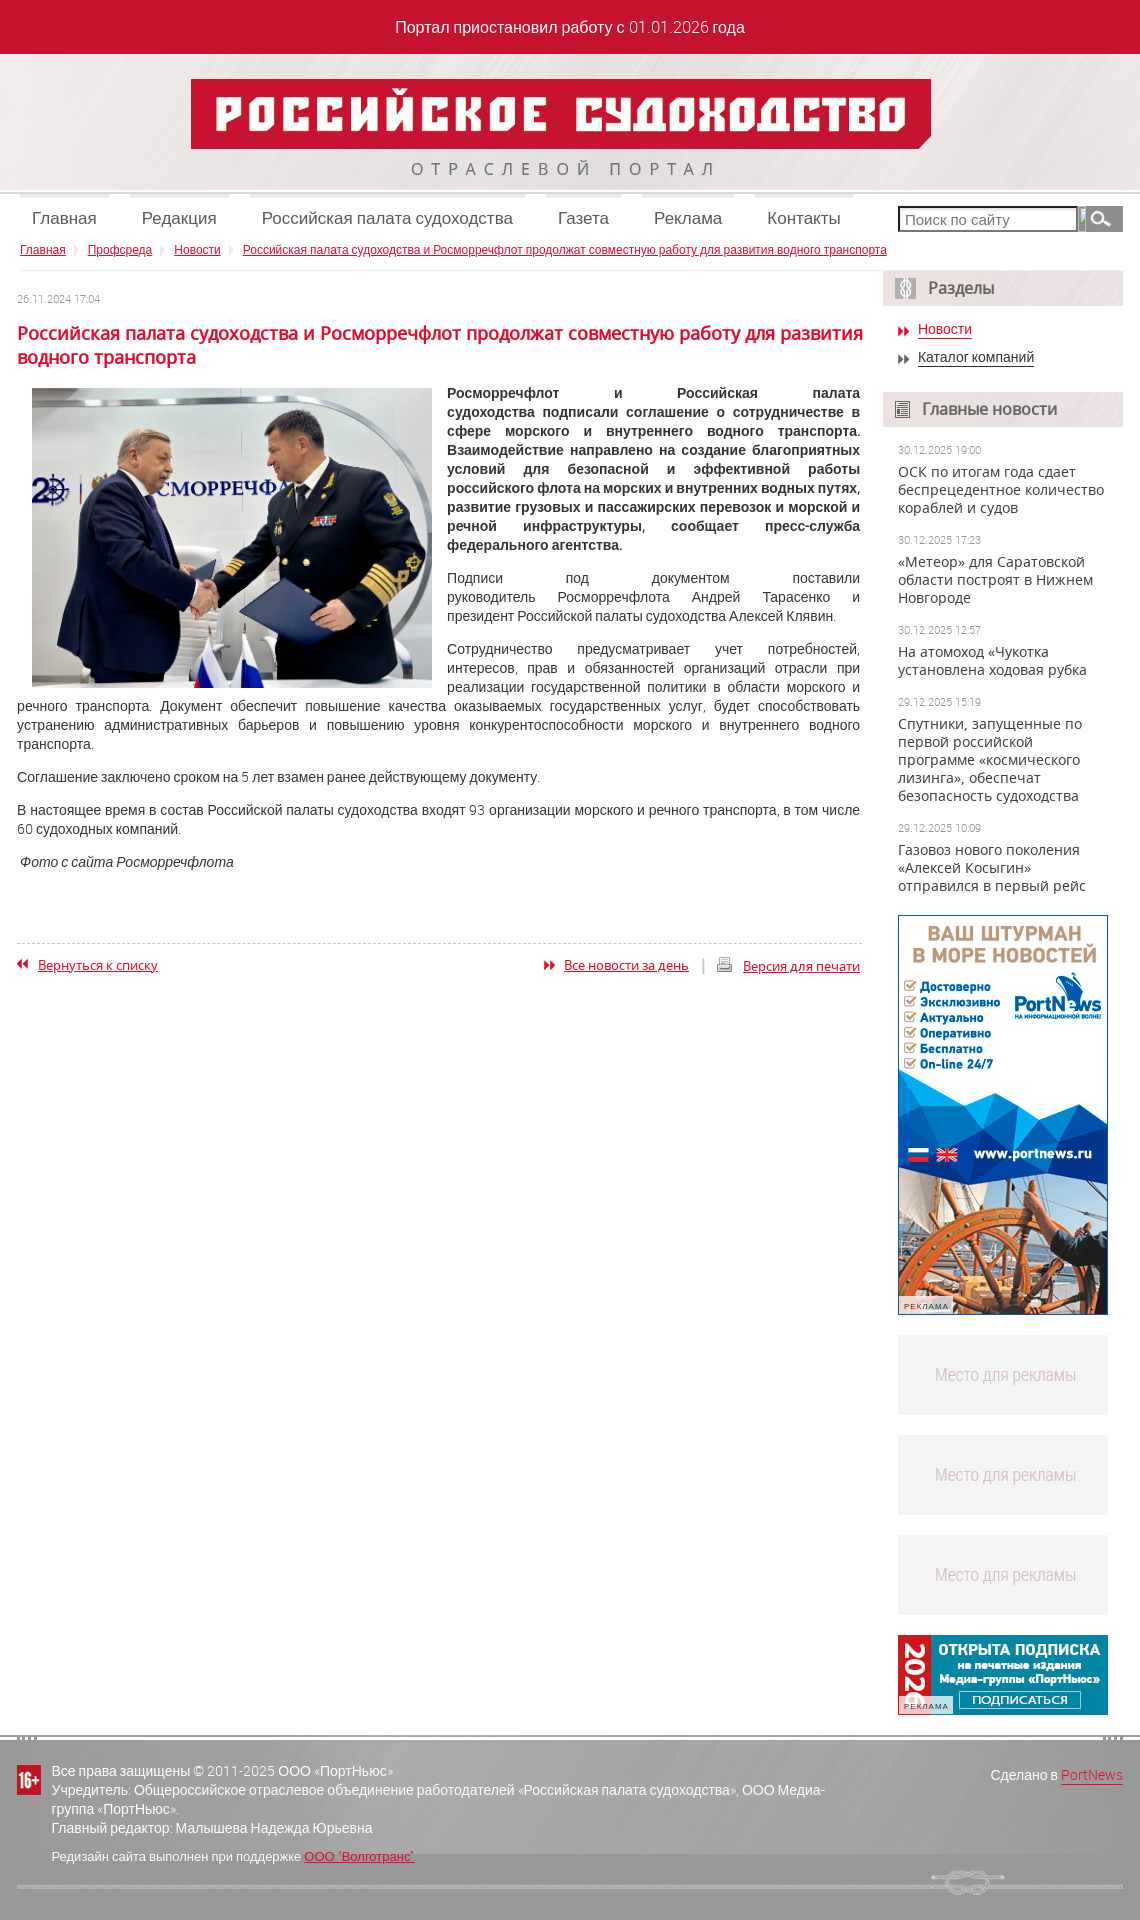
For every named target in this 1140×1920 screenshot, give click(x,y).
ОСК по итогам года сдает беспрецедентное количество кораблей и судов (1001, 490)
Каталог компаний (976, 357)
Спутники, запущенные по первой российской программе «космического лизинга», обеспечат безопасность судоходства (990, 760)
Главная (64, 217)
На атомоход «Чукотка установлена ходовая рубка (992, 661)
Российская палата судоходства (387, 217)
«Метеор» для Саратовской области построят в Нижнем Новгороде (995, 580)
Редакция (179, 217)
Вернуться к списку (98, 965)
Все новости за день (626, 965)
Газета (583, 217)
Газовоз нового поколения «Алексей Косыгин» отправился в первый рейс (992, 868)
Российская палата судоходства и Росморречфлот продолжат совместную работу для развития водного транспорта (565, 249)
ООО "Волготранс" (359, 1856)
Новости (197, 249)
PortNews (1092, 1774)
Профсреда (120, 249)
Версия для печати (801, 966)
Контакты (803, 217)
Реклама (688, 217)
